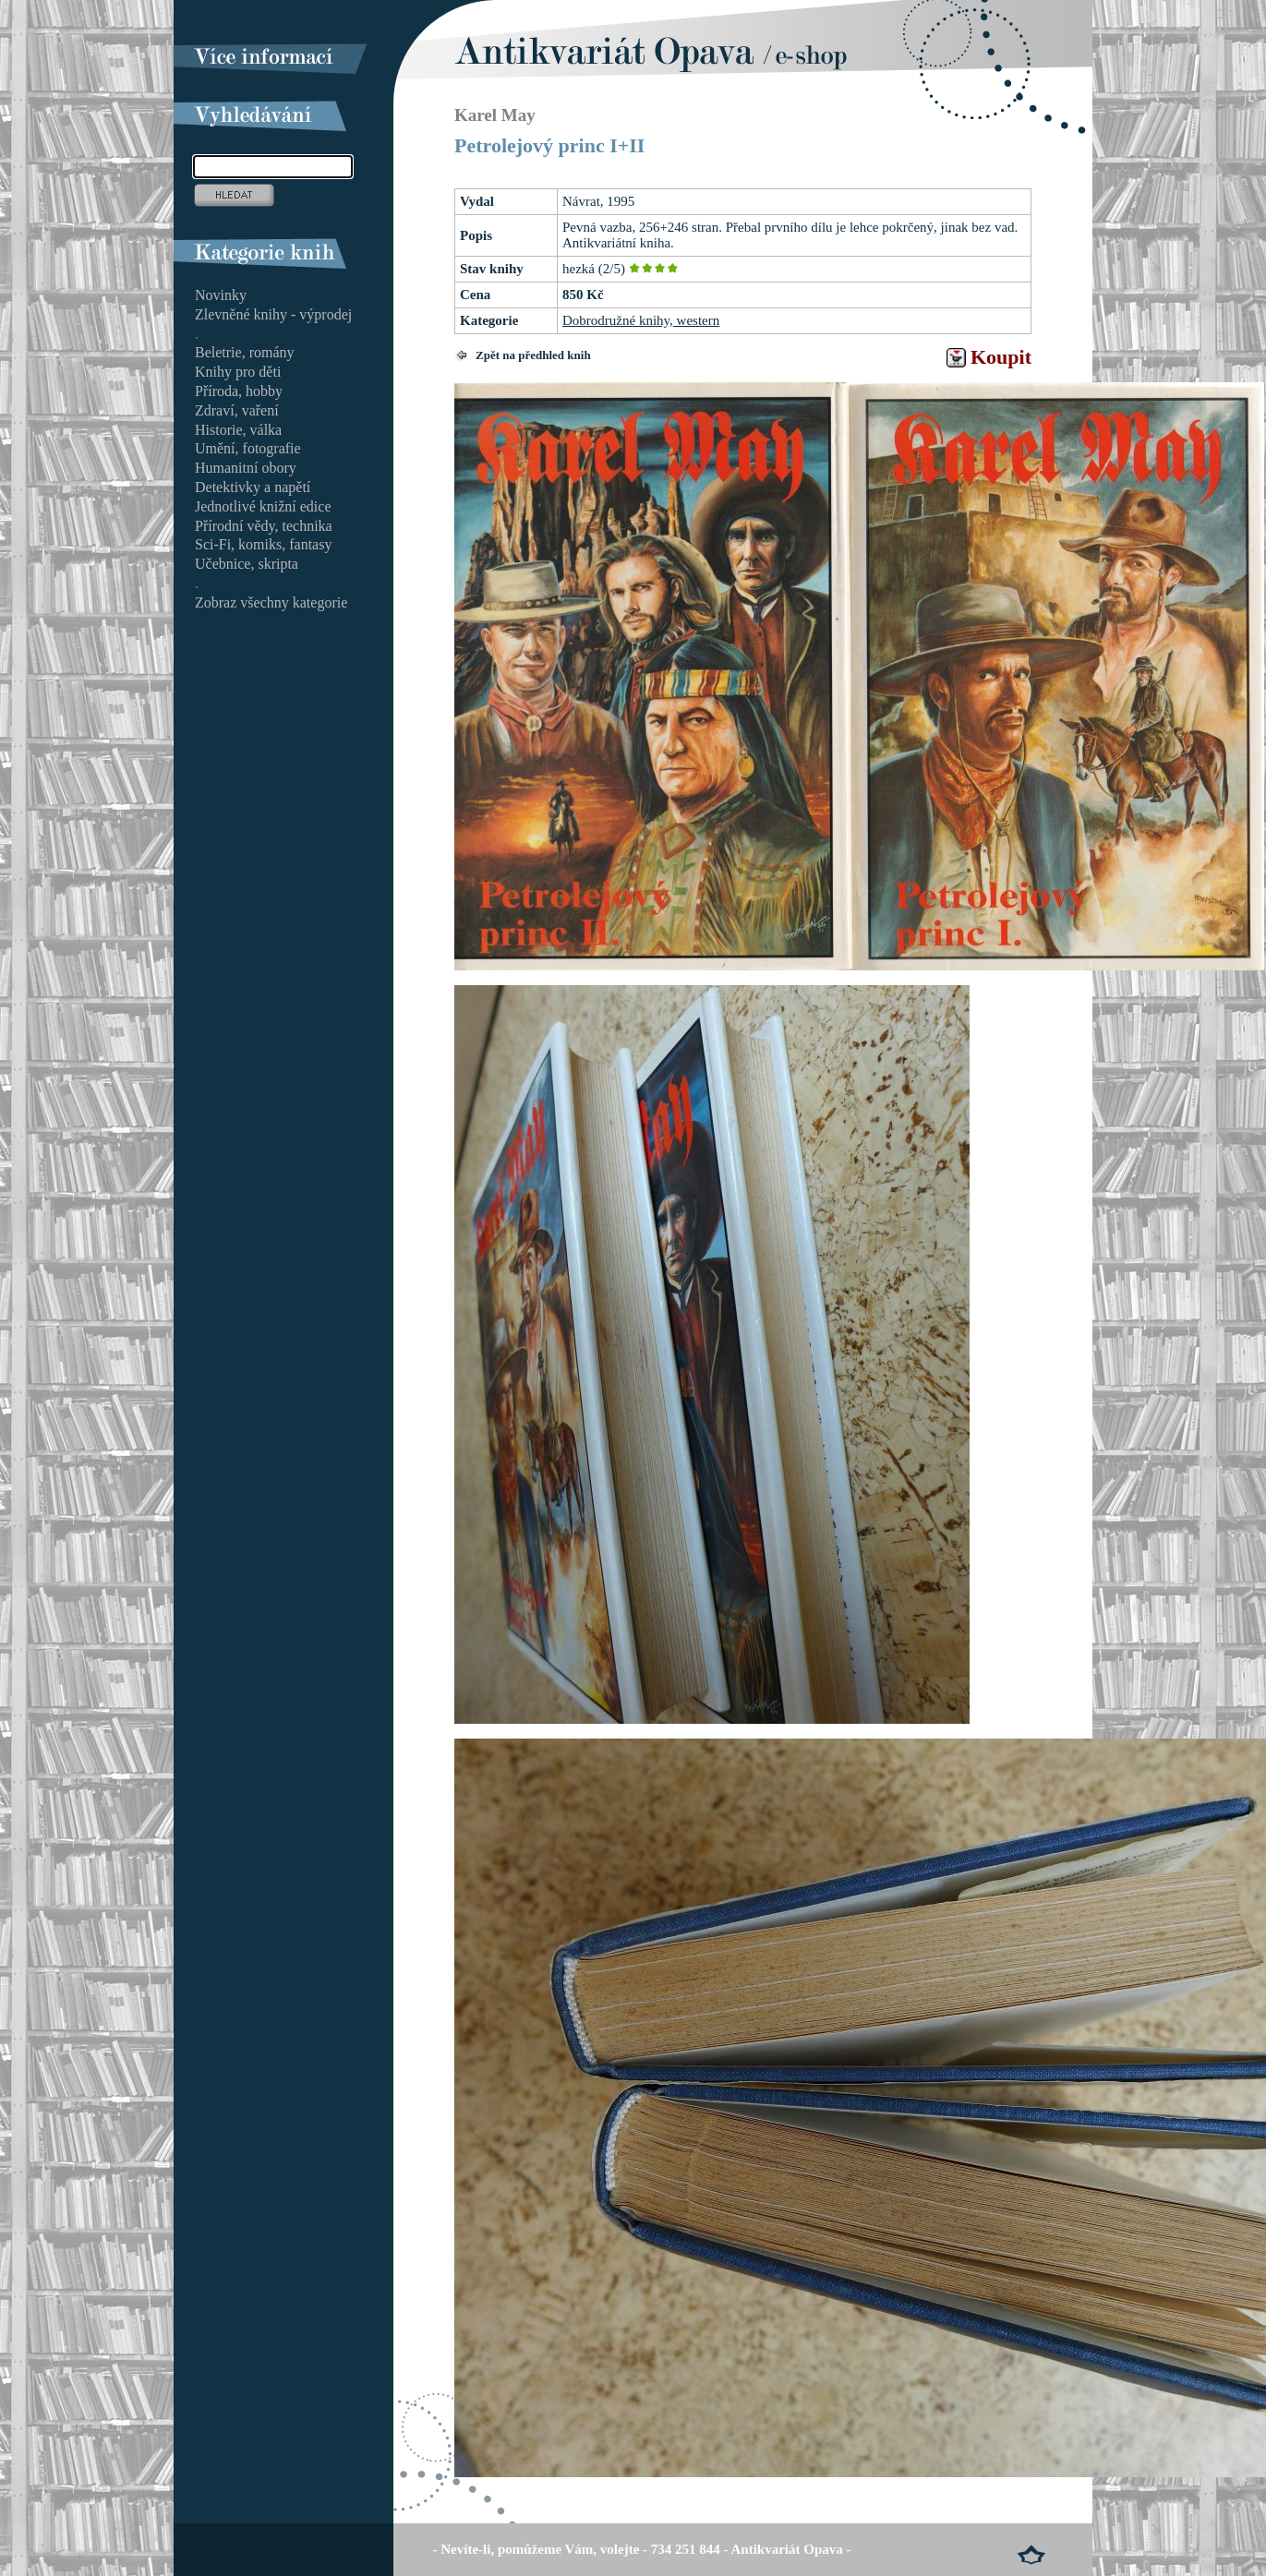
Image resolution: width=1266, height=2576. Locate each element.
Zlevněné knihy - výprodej (273, 314)
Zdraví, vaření (237, 410)
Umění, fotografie (248, 448)
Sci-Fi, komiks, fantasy (263, 544)
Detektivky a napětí (252, 487)
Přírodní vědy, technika (263, 526)
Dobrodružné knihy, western (640, 320)
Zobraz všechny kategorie (271, 602)
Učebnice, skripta (246, 564)
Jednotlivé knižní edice (263, 506)
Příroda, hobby (239, 391)
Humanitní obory (245, 467)
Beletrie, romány (245, 352)
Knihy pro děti (238, 371)
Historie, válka (238, 430)
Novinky (221, 295)
